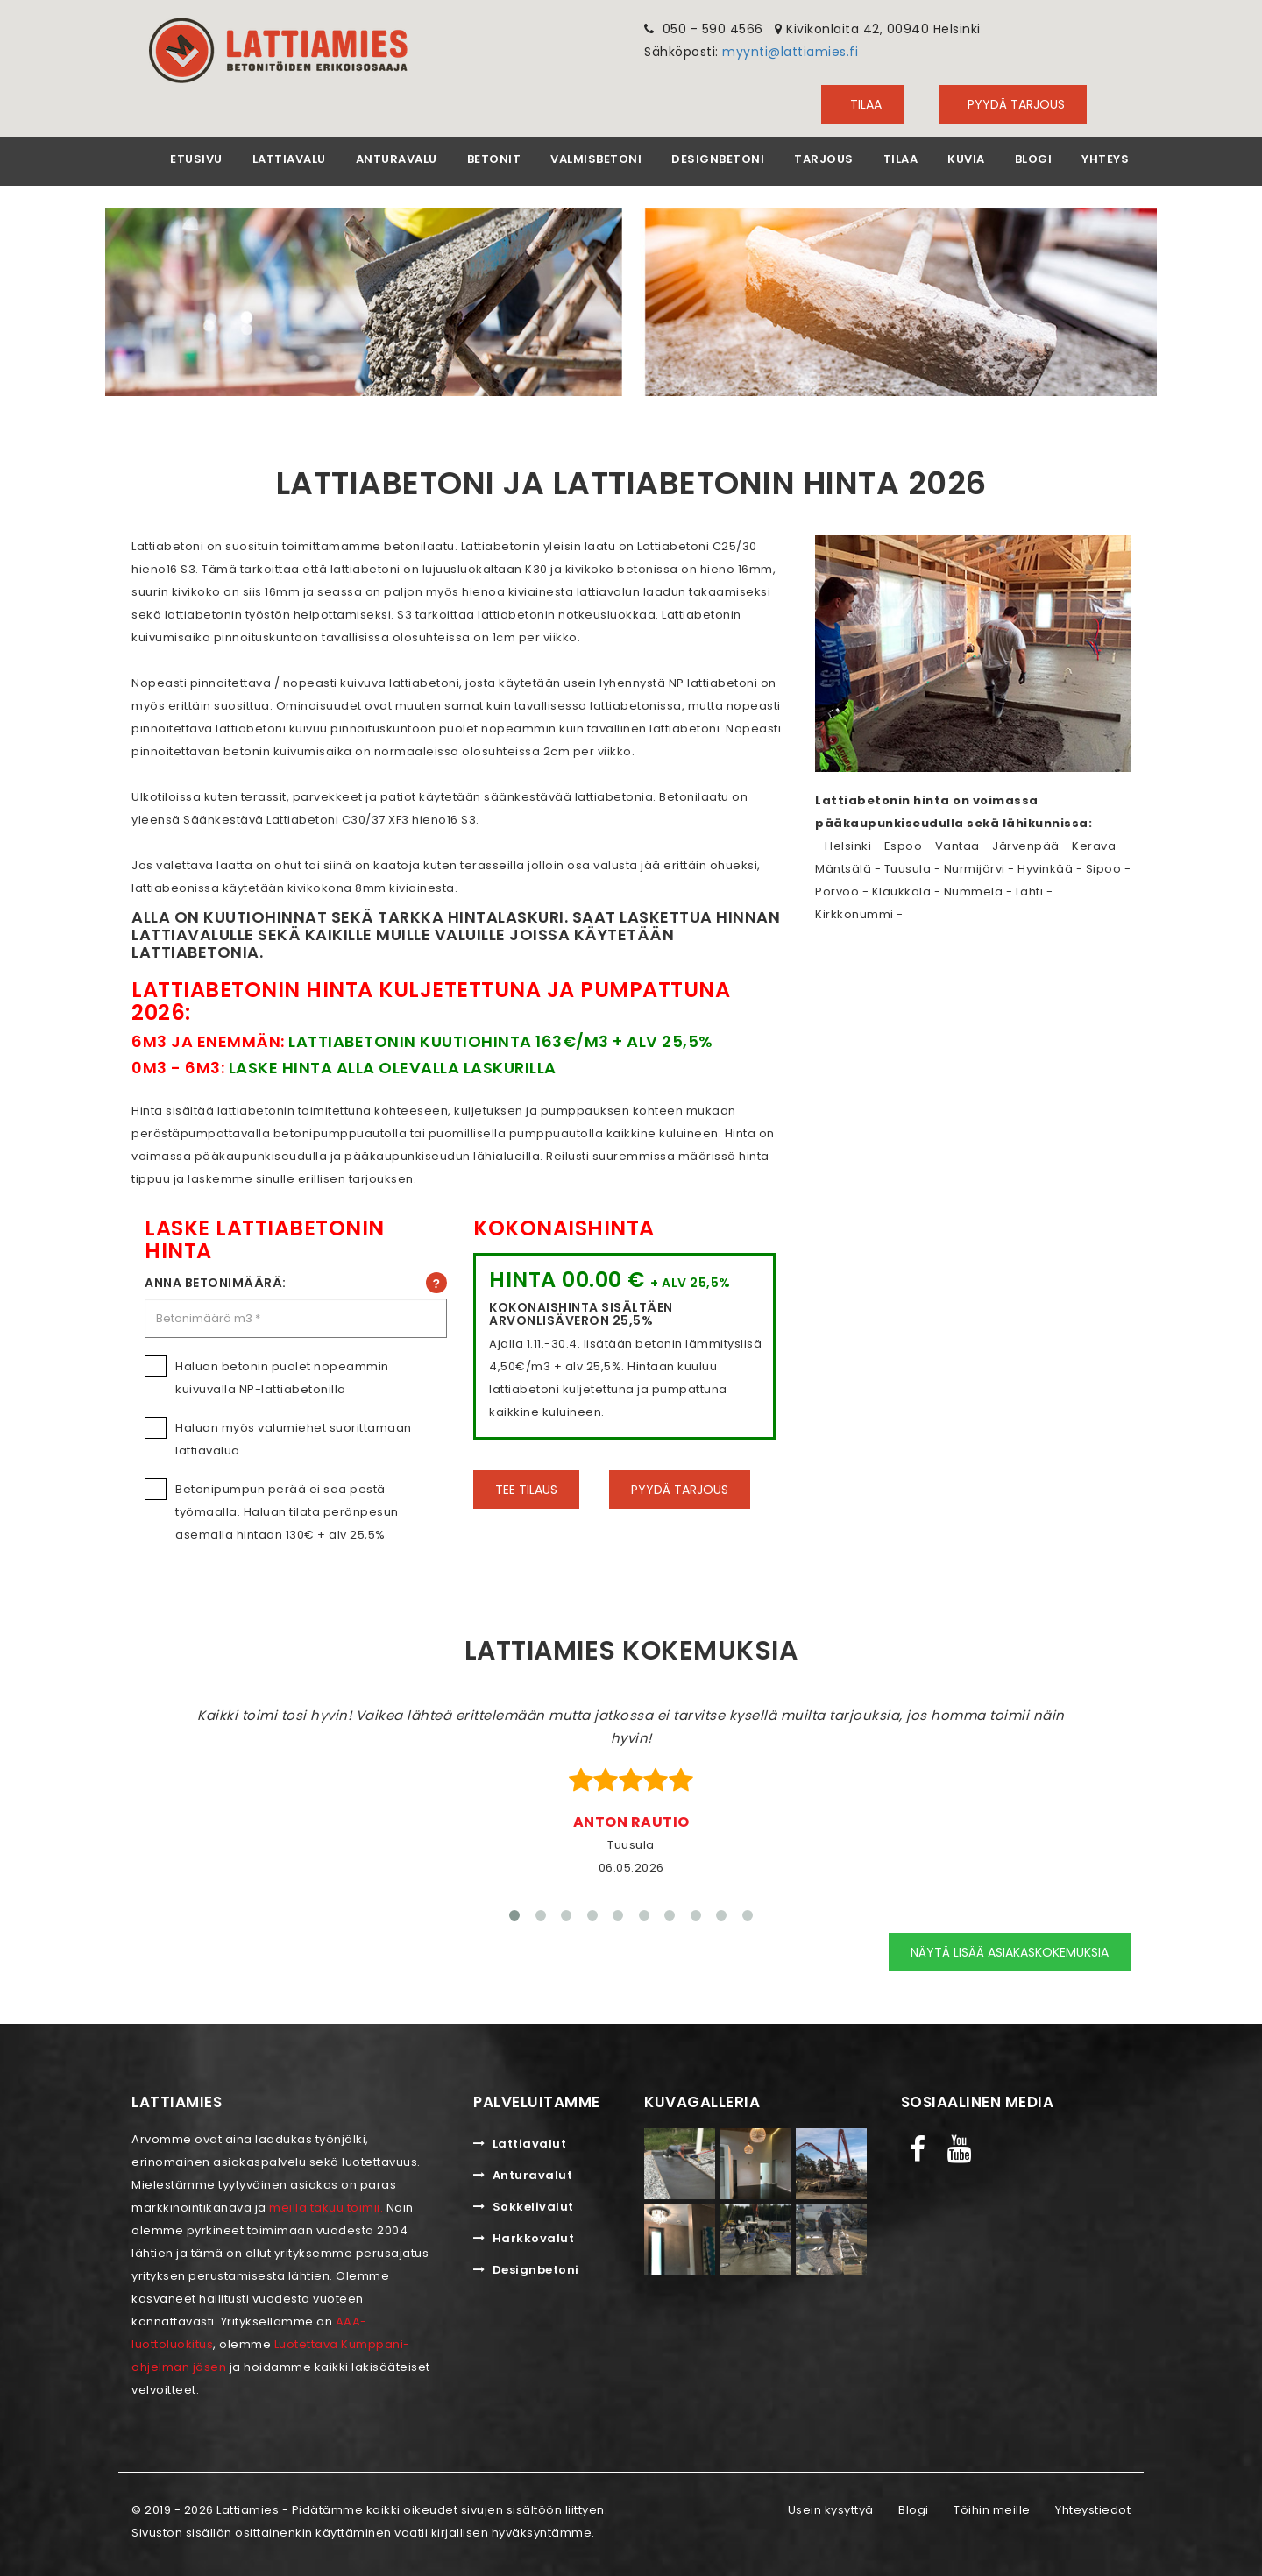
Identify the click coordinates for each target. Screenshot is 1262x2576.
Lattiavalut (519, 2140)
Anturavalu (396, 159)
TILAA (862, 104)
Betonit (494, 159)
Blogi (1034, 159)
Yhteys (1105, 159)
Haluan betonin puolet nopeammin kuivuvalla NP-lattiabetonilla (296, 1375)
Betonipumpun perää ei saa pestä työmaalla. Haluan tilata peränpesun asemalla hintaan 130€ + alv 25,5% (296, 1510)
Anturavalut (522, 2171)
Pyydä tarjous (1013, 104)
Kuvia (966, 159)
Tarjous (824, 159)
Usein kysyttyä (831, 2506)
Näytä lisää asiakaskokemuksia (1010, 1949)
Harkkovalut (523, 2234)
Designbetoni (717, 159)
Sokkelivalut (523, 2203)
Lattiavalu (289, 159)
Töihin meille (992, 2506)
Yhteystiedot (1093, 2506)
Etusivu (196, 159)
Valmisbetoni (596, 159)
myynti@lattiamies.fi (790, 51)
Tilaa (900, 159)
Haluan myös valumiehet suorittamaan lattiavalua (296, 1437)
